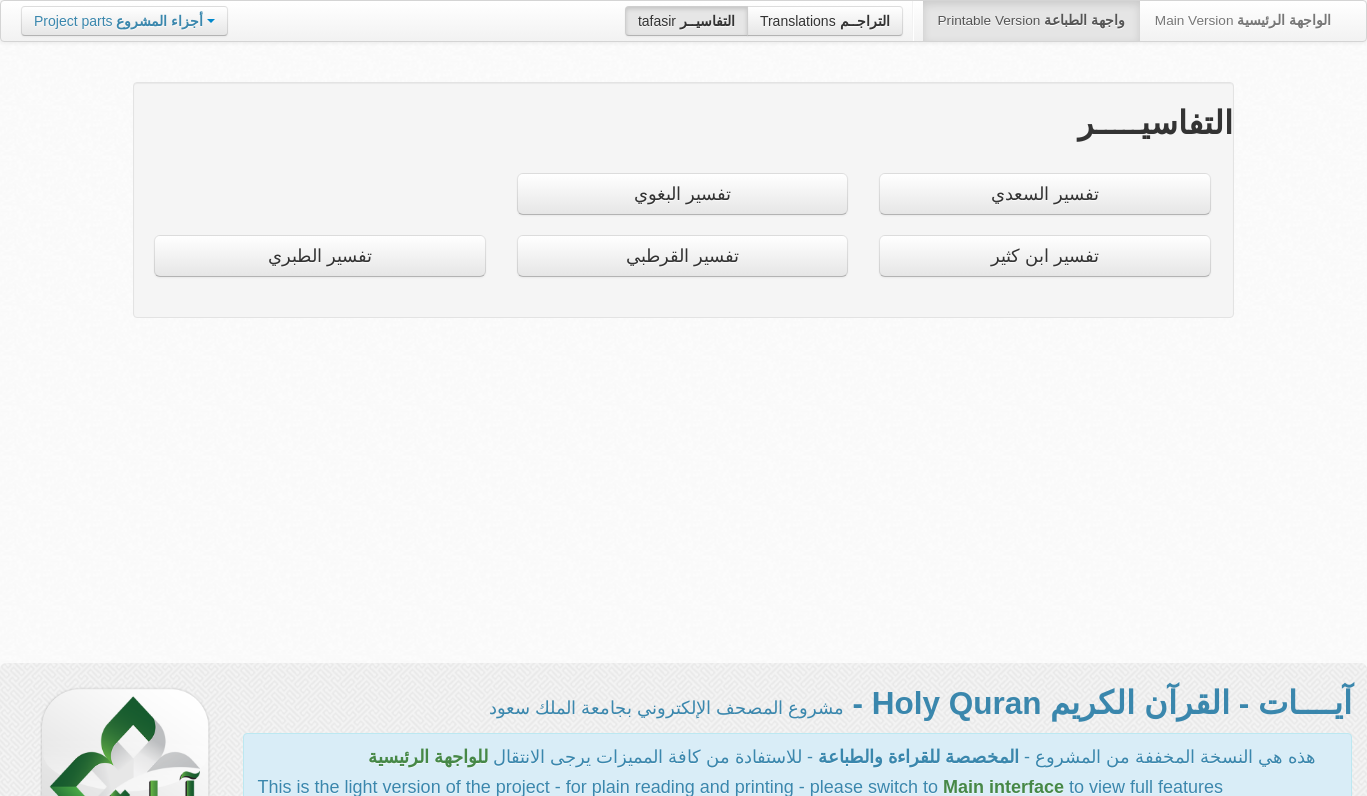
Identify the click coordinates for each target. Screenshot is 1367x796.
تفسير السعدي (1045, 194)
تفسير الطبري (320, 256)
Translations (825, 21)
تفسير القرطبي (682, 256)
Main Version (1243, 20)
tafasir (686, 21)
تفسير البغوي (682, 194)
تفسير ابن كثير (1045, 256)
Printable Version (1031, 20)
